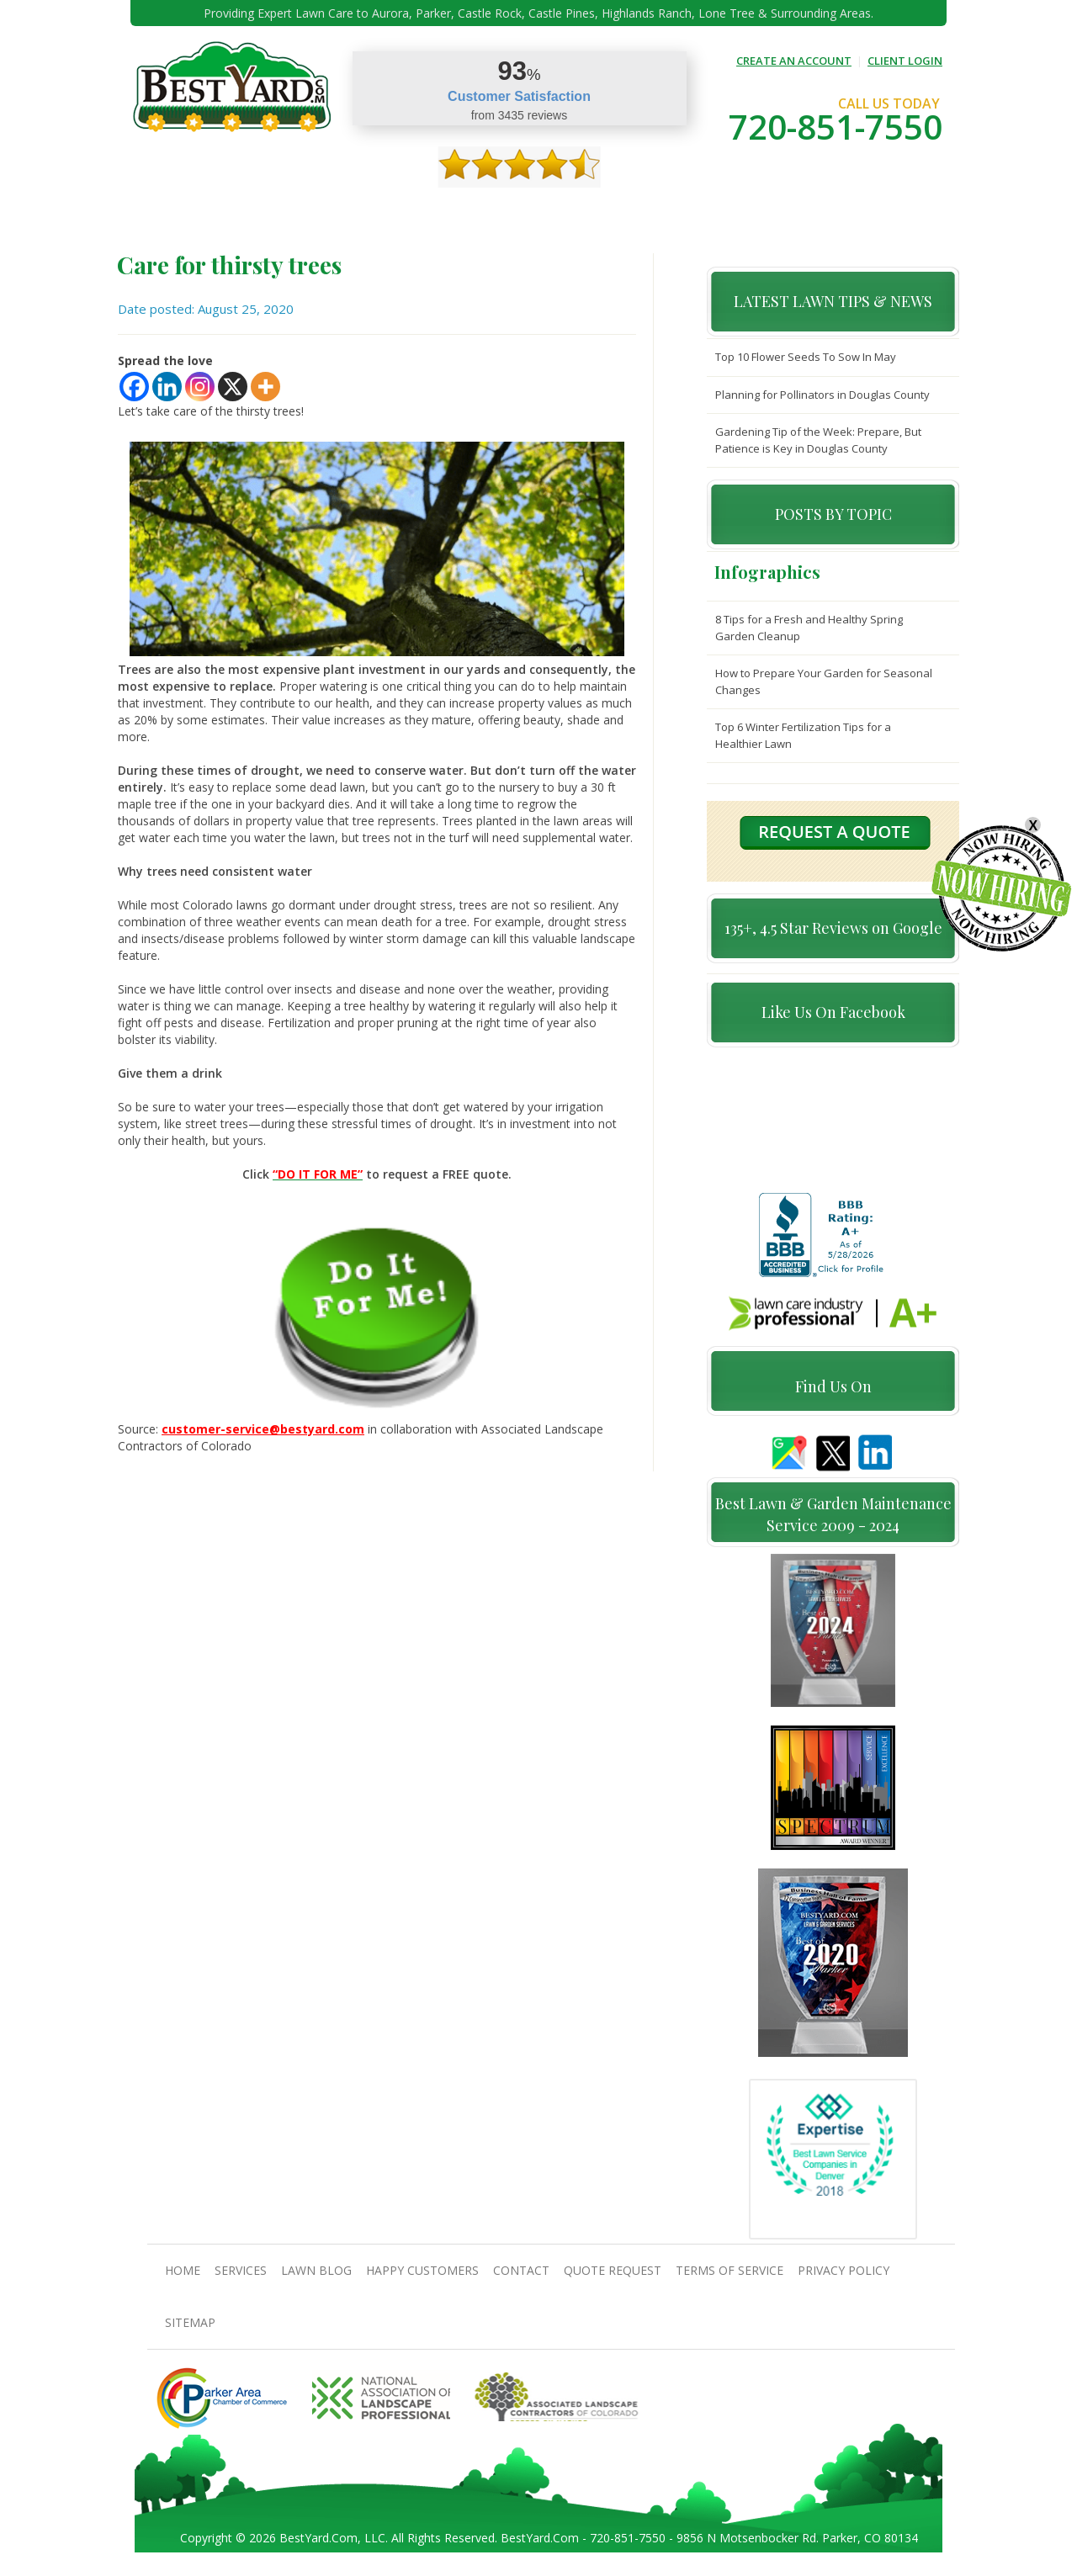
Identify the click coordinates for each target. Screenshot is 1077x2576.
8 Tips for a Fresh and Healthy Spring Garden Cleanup (809, 628)
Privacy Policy (843, 2277)
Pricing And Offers (805, 211)
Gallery (441, 211)
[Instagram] (200, 386)
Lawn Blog (316, 2277)
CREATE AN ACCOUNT (794, 60)
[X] (232, 386)
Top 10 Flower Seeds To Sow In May (805, 356)
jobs (884, 211)
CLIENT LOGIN (904, 60)
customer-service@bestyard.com (263, 1429)
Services (295, 211)
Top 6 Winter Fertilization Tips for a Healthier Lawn (803, 735)
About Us (232, 211)
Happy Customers (526, 211)
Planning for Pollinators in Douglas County (822, 394)
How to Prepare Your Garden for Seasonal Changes (823, 681)
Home (175, 211)
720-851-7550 (835, 126)
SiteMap (190, 2329)
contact (614, 211)
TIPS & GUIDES (368, 211)
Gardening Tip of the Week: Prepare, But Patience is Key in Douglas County (818, 440)
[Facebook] (134, 386)
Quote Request (696, 211)
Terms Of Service (729, 2277)
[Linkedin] (167, 386)
